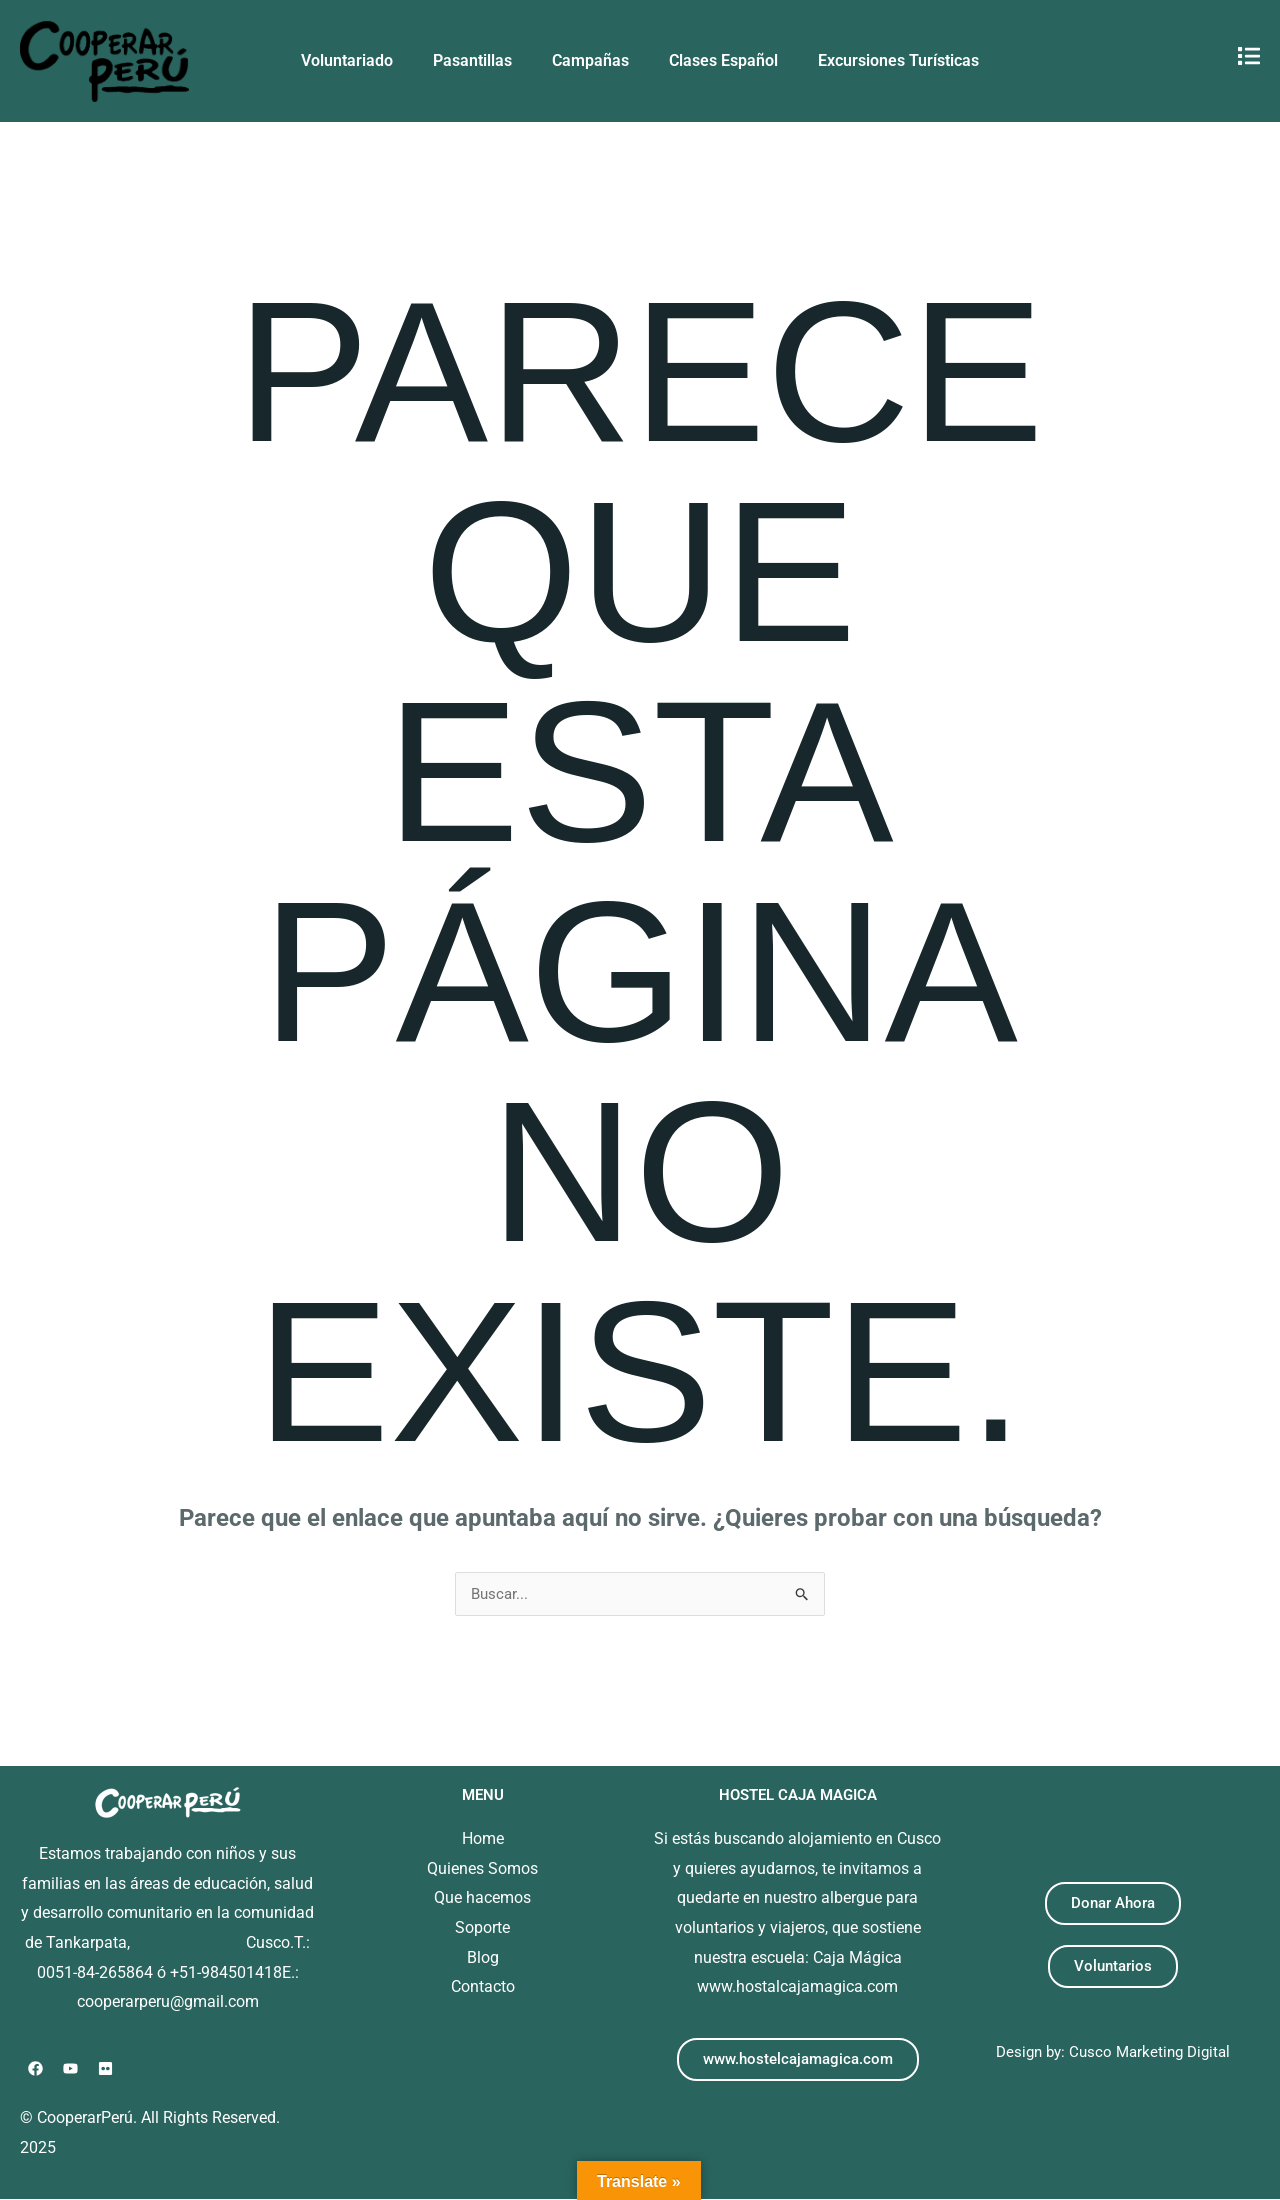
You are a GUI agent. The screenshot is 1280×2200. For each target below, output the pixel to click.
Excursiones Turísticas (898, 60)
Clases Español (723, 60)
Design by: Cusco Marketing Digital (1112, 2052)
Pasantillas (472, 60)
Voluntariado (347, 60)
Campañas (590, 60)
